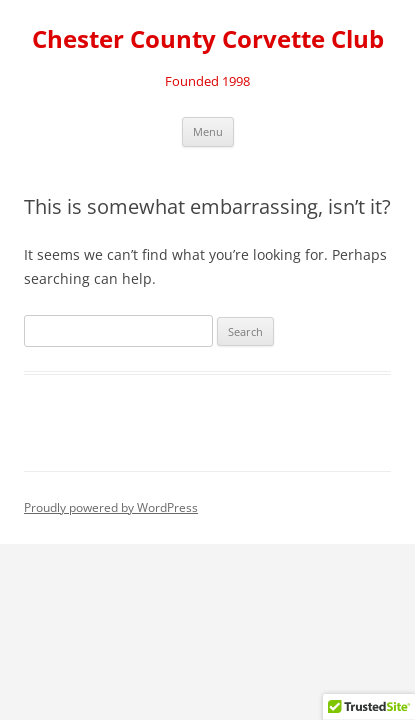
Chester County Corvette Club (208, 39)
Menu (208, 131)
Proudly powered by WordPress (111, 507)
